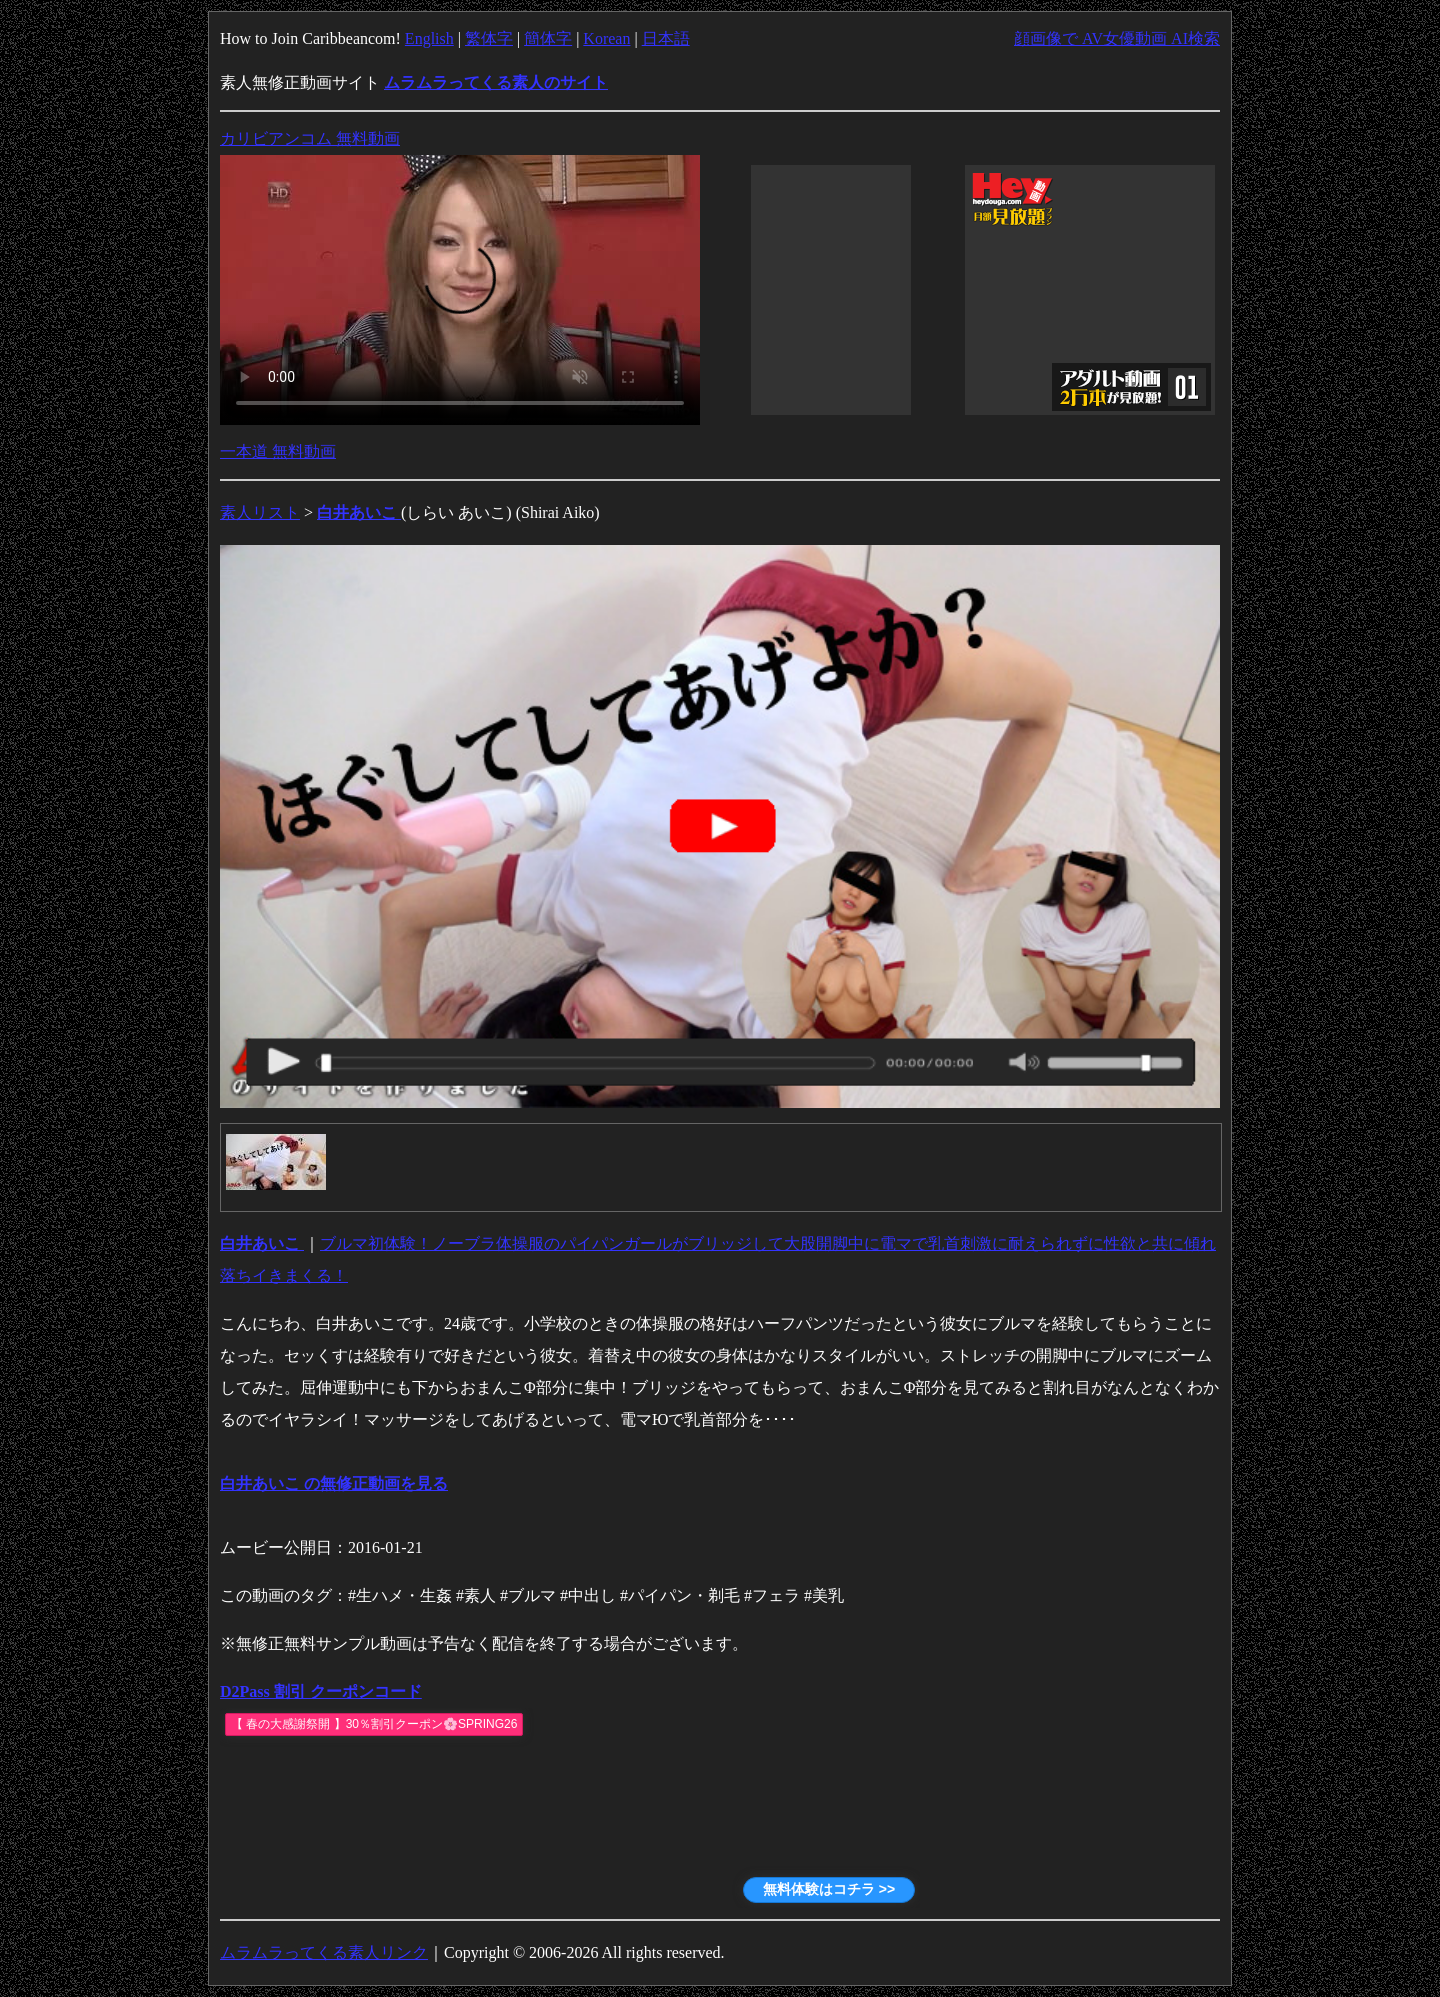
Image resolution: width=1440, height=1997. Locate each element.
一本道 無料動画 (278, 451)
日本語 (666, 38)
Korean (606, 38)
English (429, 38)
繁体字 (489, 38)
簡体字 (548, 38)
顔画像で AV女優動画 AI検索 (1117, 38)
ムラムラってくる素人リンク (324, 1952)
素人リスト (260, 512)
